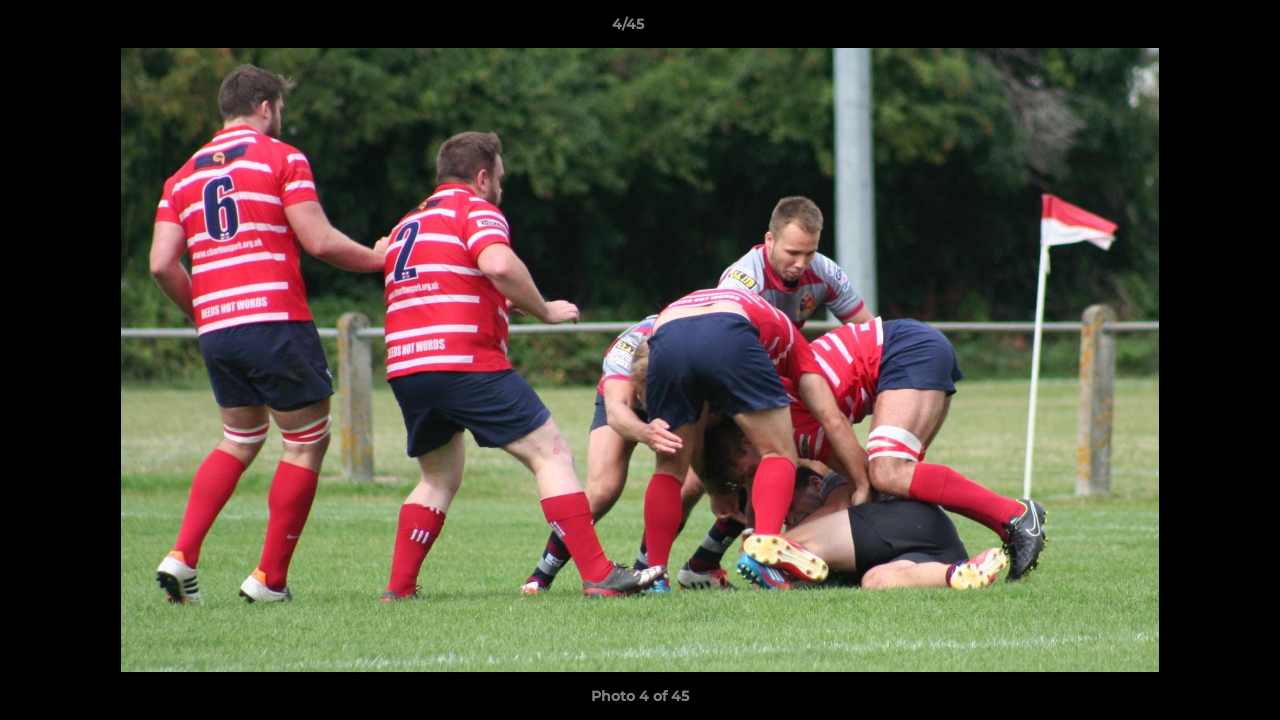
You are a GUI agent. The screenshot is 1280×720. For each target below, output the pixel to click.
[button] (1196, 29)
